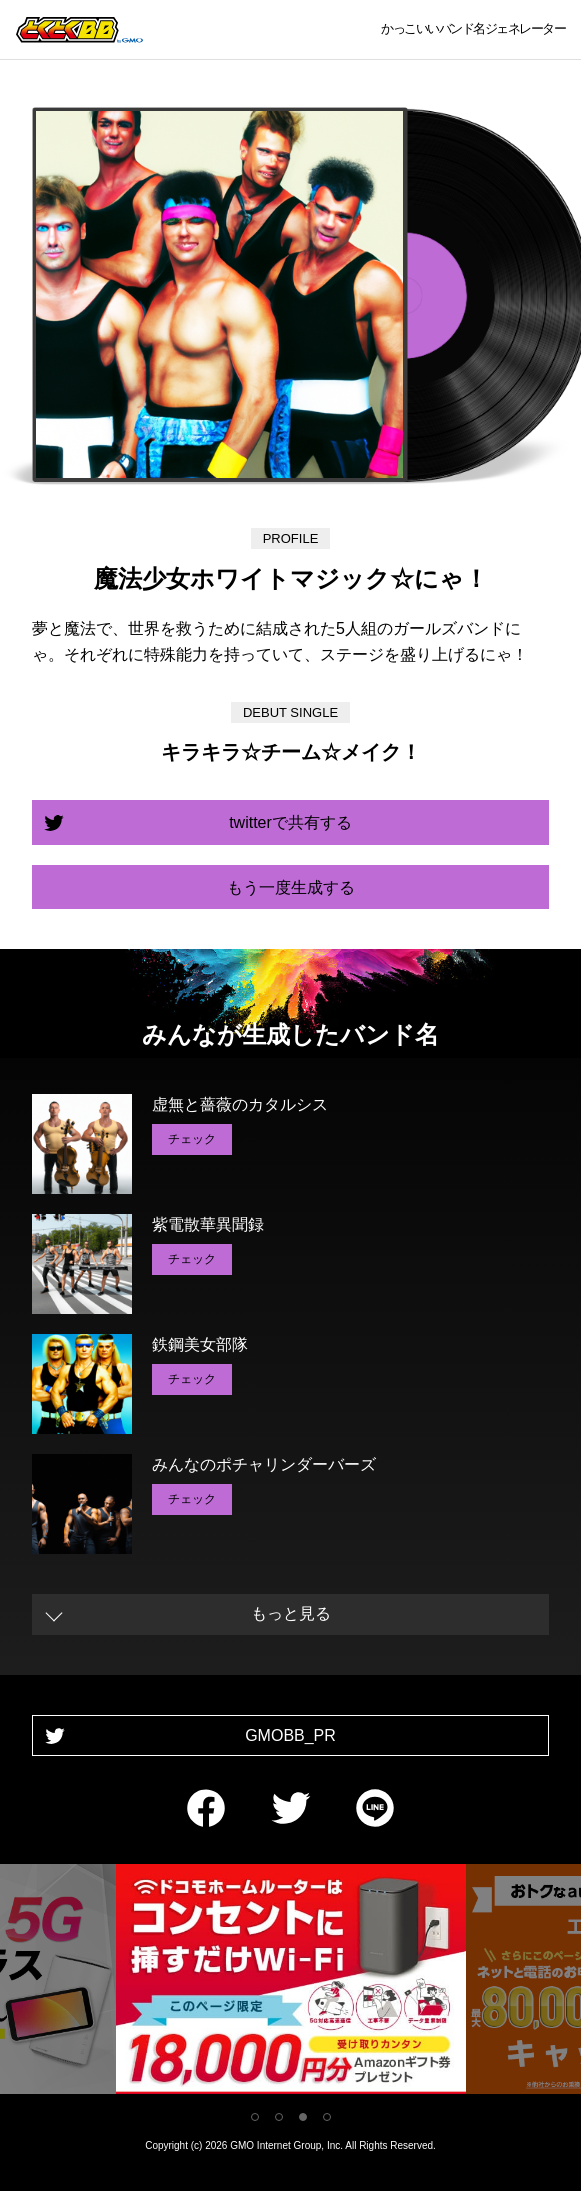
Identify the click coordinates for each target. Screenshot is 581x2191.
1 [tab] (255, 2117)
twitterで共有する (290, 822)
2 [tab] (279, 2117)
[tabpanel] (291, 1982)
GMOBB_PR (290, 1735)
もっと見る (291, 1613)
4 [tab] (327, 2117)
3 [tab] (303, 2117)
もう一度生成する (291, 887)
